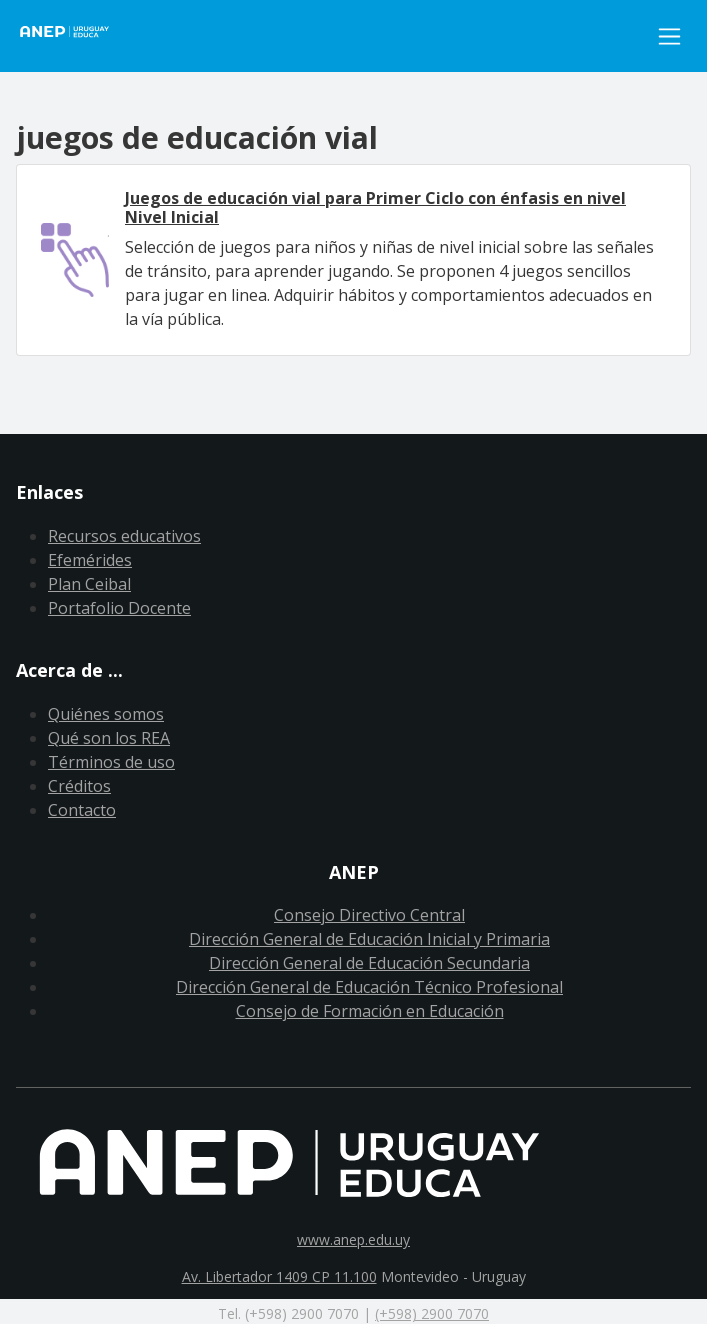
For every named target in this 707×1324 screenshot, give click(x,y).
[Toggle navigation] (669, 36)
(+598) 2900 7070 (432, 1313)
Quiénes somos (106, 714)
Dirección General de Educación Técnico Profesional (369, 987)
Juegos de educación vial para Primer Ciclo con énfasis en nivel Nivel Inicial (375, 207)
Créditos (79, 786)
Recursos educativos (124, 536)
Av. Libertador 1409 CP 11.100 (279, 1276)
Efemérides (90, 560)
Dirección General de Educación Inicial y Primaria (369, 939)
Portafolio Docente (119, 608)
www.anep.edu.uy (353, 1239)
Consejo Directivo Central (369, 915)
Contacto (82, 810)
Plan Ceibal (89, 584)
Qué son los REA (109, 738)
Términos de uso (111, 762)
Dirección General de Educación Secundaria (369, 963)
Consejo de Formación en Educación (370, 1011)
